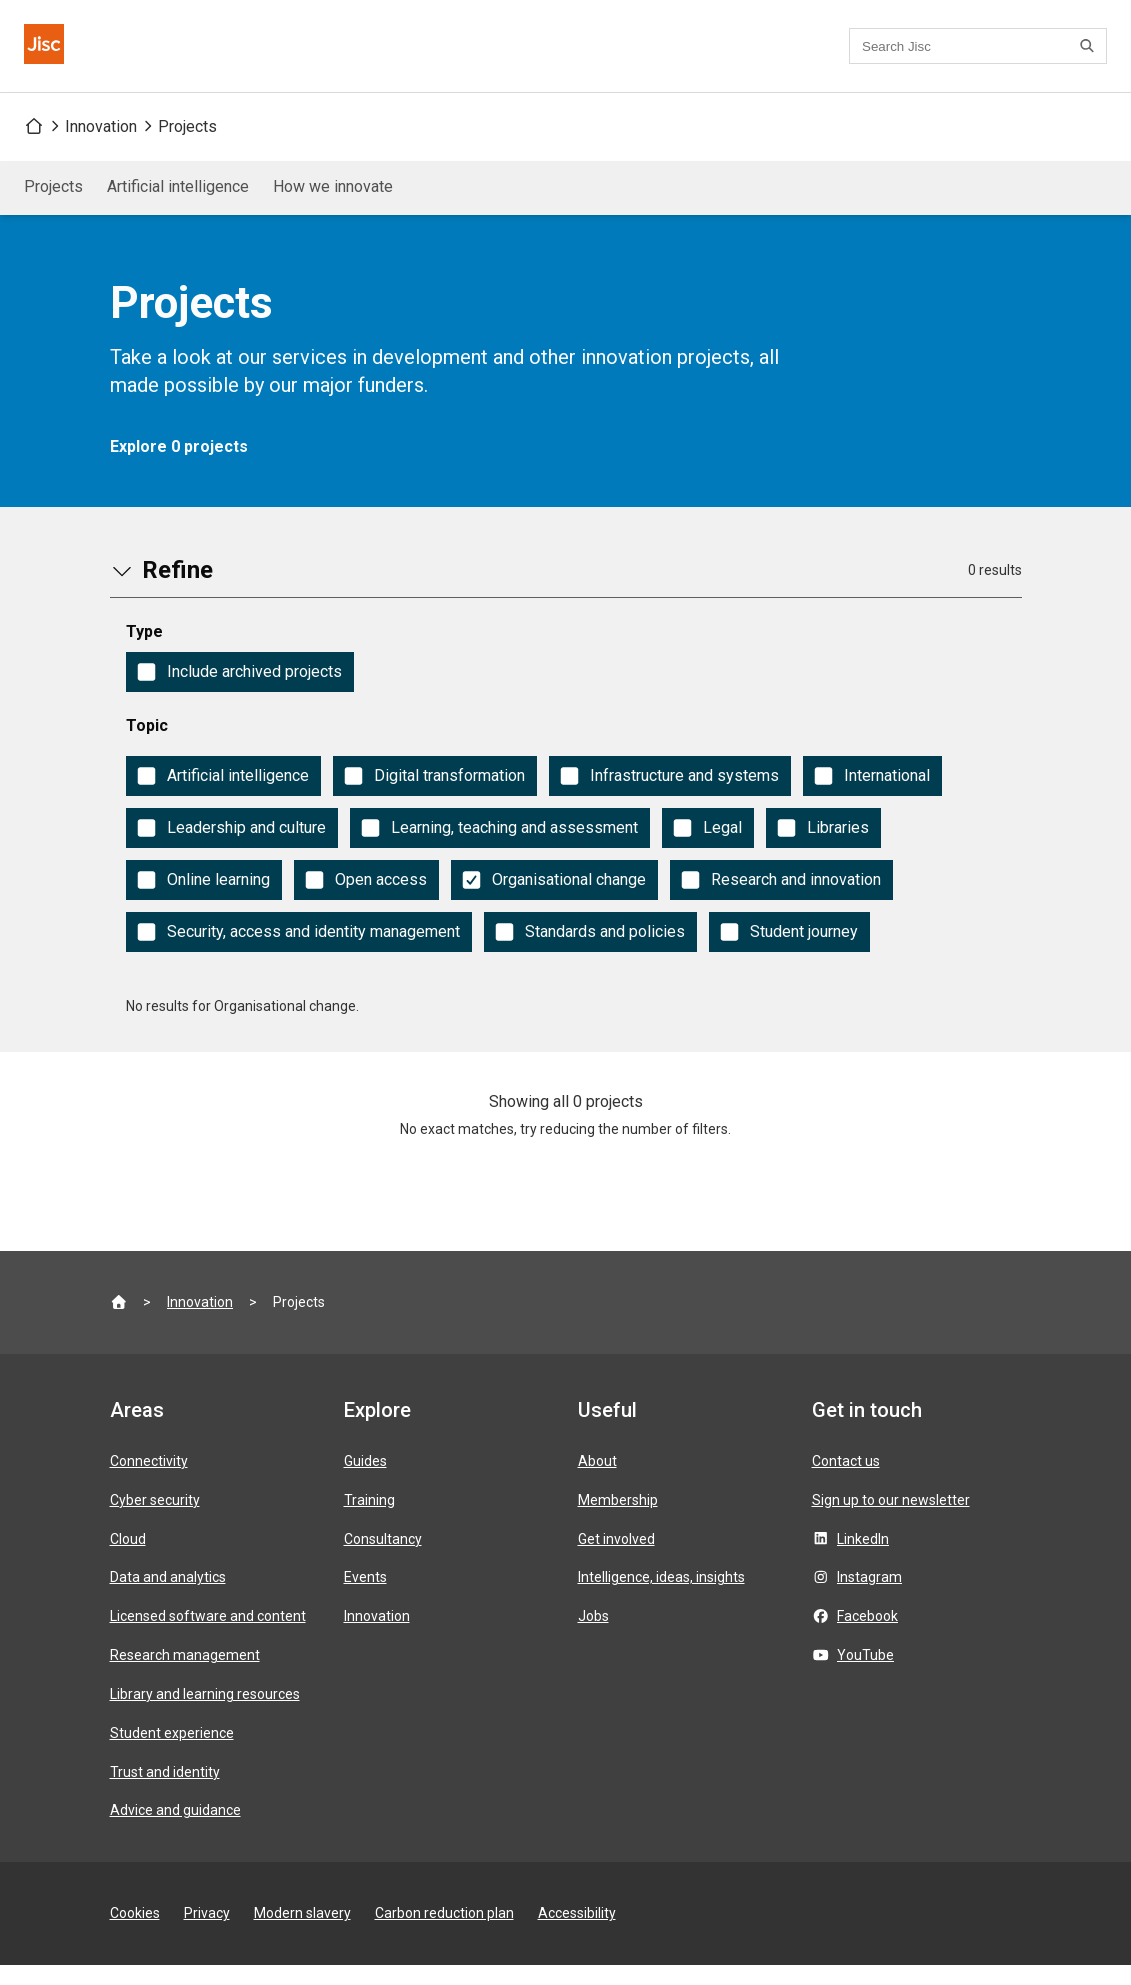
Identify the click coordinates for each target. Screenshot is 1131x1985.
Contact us (593, 56)
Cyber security (155, 1520)
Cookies (135, 1933)
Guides (365, 1481)
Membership (618, 1520)
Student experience (172, 1753)
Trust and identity (165, 1792)
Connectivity (149, 1481)
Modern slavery (302, 1933)
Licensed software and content (208, 1636)
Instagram (869, 1597)
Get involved (616, 1559)
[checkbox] (240, 692)
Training (369, 1520)
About (597, 1481)
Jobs (593, 1636)
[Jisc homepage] (56, 56)
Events (365, 1597)
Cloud (128, 1559)
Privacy (207, 1933)
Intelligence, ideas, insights (661, 1597)
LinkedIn (863, 1559)
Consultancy (383, 1559)
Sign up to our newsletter (891, 1520)
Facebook (867, 1636)
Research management (185, 1675)
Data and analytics (168, 1597)
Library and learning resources (205, 1714)
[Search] (1090, 56)
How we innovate (333, 206)
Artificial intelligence (178, 206)
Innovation (101, 146)
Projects (187, 146)
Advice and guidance (175, 1830)
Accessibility (577, 1933)
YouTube (865, 1675)
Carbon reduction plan (444, 1933)
